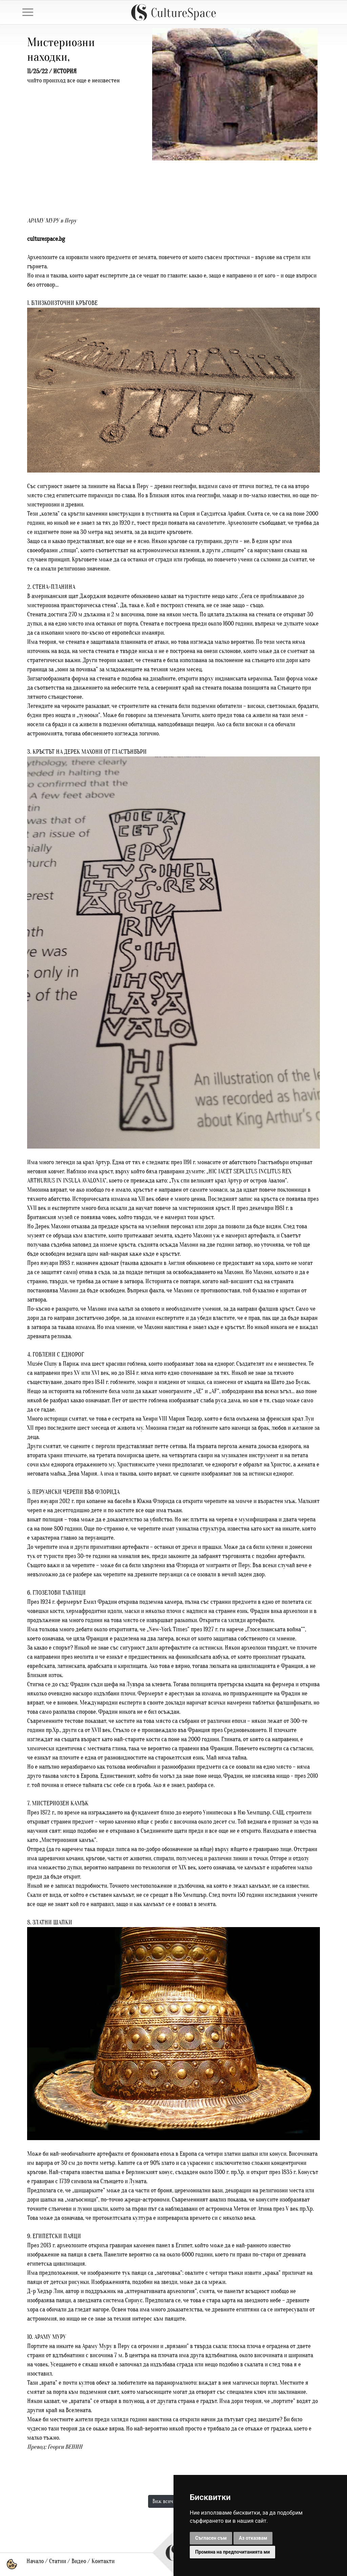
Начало (35, 2561)
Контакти (103, 2561)
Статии (57, 2561)
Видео (79, 2561)
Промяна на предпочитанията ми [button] (232, 2552)
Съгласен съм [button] (211, 2538)
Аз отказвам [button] (253, 2538)
